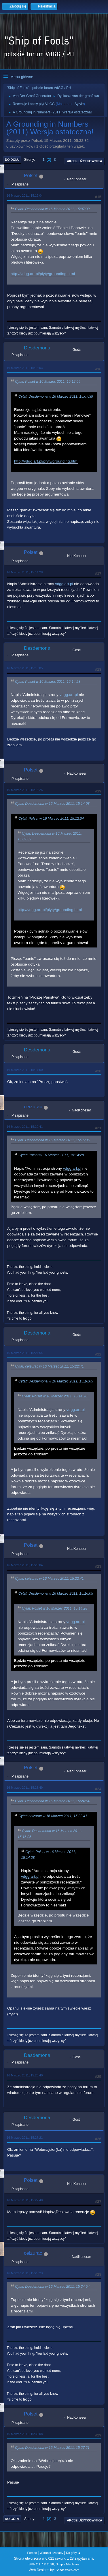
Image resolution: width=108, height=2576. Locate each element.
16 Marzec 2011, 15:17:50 (25, 1070)
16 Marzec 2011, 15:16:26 (25, 790)
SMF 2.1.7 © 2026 (41, 2564)
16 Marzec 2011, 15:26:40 (25, 2075)
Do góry (12, 2519)
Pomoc (32, 2552)
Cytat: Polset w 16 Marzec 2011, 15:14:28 (47, 682)
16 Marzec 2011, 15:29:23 (25, 2273)
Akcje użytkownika (84, 161)
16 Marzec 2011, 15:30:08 (25, 2434)
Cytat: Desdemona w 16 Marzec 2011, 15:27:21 (52, 2448)
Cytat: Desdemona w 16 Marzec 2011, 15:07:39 (52, 209)
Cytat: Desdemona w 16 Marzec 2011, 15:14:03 (52, 804)
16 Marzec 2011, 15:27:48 (25, 2200)
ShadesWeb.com (67, 2570)
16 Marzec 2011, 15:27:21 (25, 2137)
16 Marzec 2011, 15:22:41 (25, 1126)
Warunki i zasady (51, 2552)
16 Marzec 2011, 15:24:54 (25, 1353)
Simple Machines (67, 2564)
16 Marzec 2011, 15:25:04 (25, 1565)
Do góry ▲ (73, 2552)
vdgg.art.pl (64, 584)
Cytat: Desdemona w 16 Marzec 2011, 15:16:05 (52, 1140)
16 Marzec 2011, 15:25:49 (25, 1787)
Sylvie (79, 104)
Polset (30, 175)
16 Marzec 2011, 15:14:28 (25, 572)
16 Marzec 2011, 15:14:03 (25, 368)
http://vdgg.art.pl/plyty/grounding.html (43, 274)
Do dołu (12, 159)
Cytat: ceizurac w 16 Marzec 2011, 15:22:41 (49, 1366)
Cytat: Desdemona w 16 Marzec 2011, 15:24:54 (52, 1801)
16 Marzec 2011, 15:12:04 (25, 195)
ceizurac (33, 1106)
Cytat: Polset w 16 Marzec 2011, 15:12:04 (47, 382)
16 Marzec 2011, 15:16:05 (25, 668)
